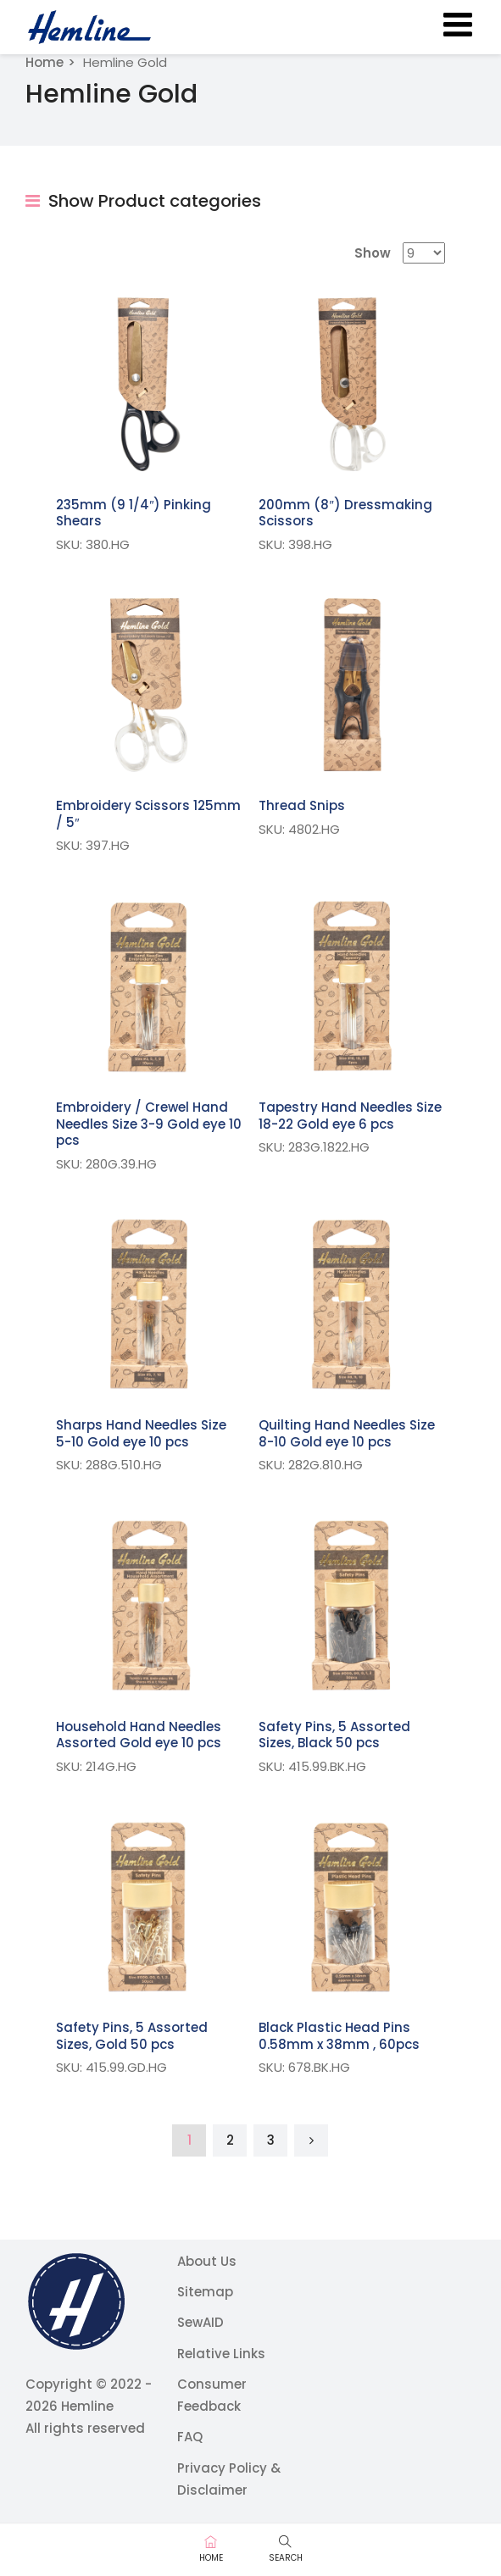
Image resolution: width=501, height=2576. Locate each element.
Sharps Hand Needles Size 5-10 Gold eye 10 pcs (141, 1433)
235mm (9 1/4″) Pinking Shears (133, 513)
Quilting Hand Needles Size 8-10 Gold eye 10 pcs (347, 1433)
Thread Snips (302, 805)
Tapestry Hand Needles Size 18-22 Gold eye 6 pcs (350, 1115)
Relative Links (221, 2353)
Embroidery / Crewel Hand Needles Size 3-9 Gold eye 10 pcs (149, 1123)
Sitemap (205, 2292)
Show (372, 253)
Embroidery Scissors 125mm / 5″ (148, 814)
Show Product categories (143, 201)
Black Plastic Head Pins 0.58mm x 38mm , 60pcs (339, 2035)
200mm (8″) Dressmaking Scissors (345, 513)
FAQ (190, 2437)
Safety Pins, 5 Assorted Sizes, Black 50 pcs (334, 1735)
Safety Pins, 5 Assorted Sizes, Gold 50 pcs (132, 2035)
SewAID (200, 2322)
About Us (207, 2261)
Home (44, 62)
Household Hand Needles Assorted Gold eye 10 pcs (138, 1735)
